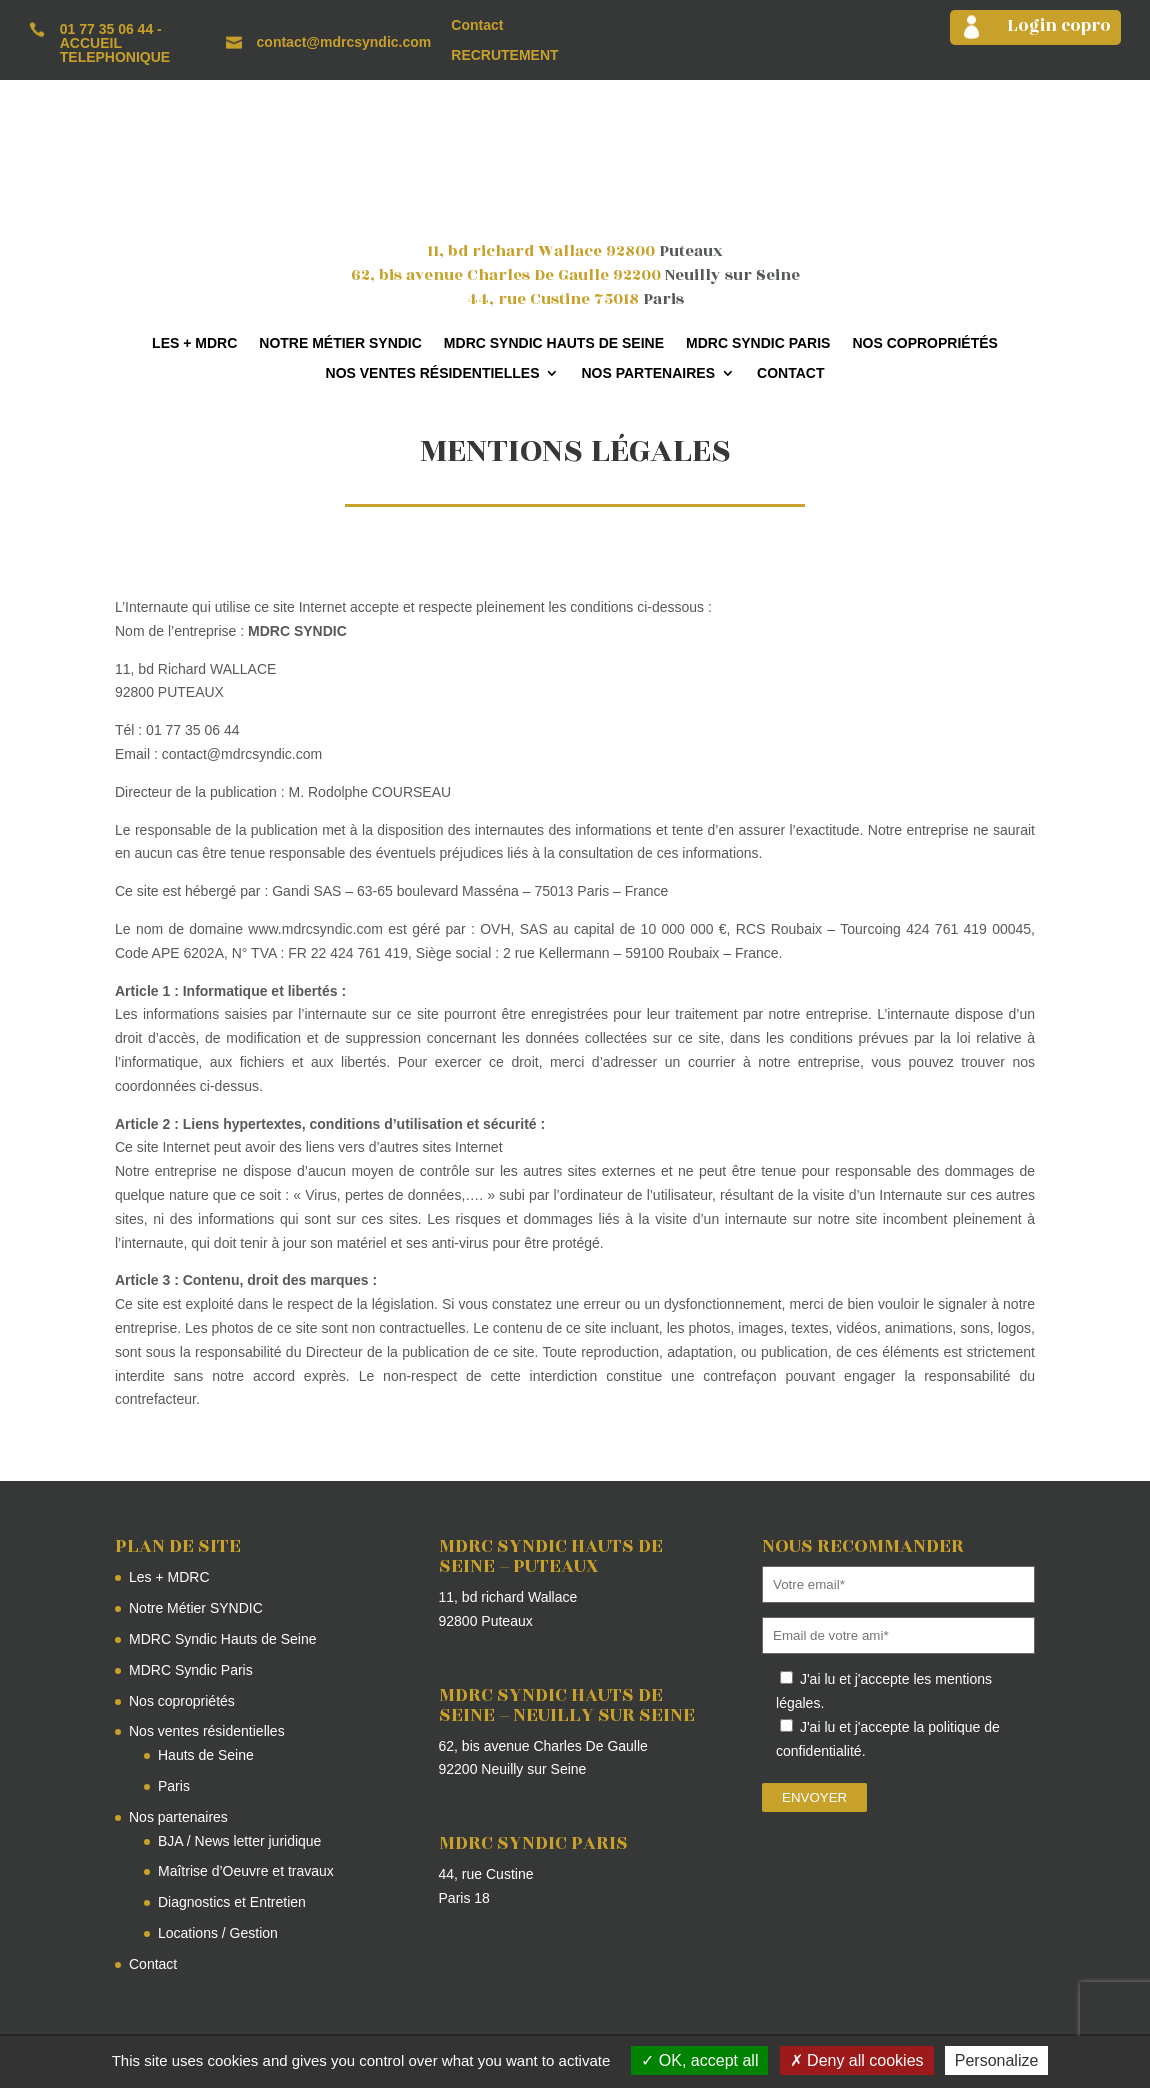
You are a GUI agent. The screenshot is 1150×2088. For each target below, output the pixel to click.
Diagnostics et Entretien (232, 1902)
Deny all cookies (857, 2060)
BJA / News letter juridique (239, 1841)
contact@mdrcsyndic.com (344, 42)
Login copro (1059, 26)
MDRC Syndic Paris (758, 343)
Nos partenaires (648, 373)
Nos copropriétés (924, 343)
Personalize (997, 2060)
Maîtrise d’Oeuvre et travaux (246, 1871)
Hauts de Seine (206, 1755)
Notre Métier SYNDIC (340, 343)
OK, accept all (699, 2060)
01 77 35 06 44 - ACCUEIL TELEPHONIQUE (115, 43)
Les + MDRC (194, 343)
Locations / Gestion (218, 1933)
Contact (477, 25)
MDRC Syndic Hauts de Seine (554, 343)
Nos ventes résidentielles (433, 373)
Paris (174, 1786)
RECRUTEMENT (504, 55)
